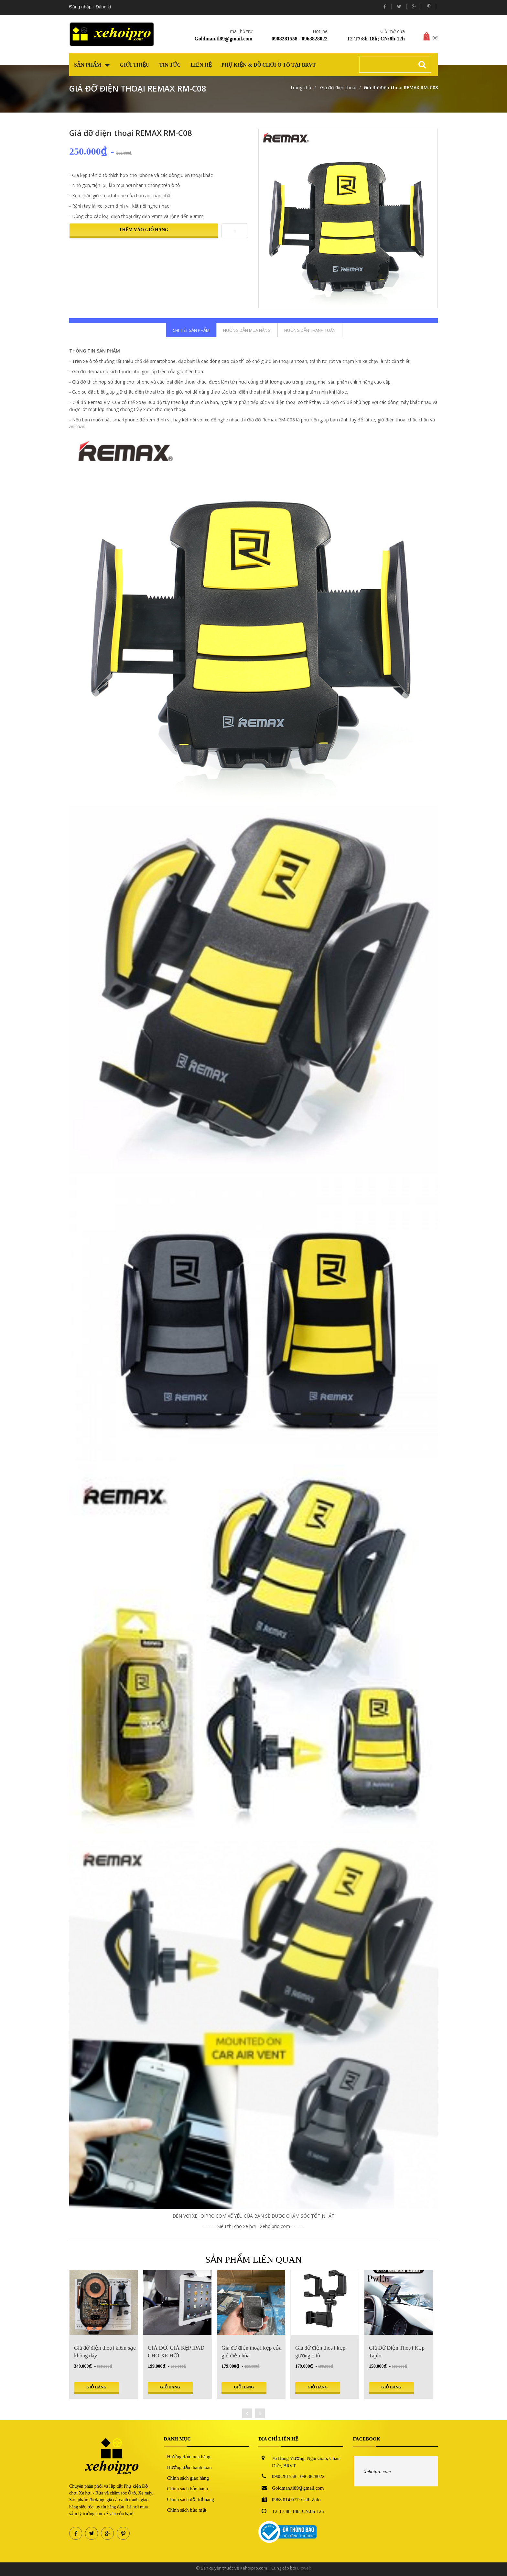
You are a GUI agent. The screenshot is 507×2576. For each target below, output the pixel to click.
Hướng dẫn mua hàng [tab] (247, 330)
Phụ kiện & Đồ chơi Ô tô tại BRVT (268, 65)
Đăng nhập (80, 6)
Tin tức (170, 65)
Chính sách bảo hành (187, 2488)
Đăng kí (103, 6)
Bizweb (304, 2568)
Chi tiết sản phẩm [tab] (191, 330)
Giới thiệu (134, 65)
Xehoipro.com (377, 2471)
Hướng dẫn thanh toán (189, 2467)
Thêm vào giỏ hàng (143, 229)
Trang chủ (300, 87)
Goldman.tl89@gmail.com (223, 38)
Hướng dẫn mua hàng (188, 2456)
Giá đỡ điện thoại (337, 87)
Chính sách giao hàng (188, 2478)
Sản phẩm (92, 65)
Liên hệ (201, 65)
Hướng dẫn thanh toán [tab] (310, 330)
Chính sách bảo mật (186, 2510)
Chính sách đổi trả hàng (190, 2499)
